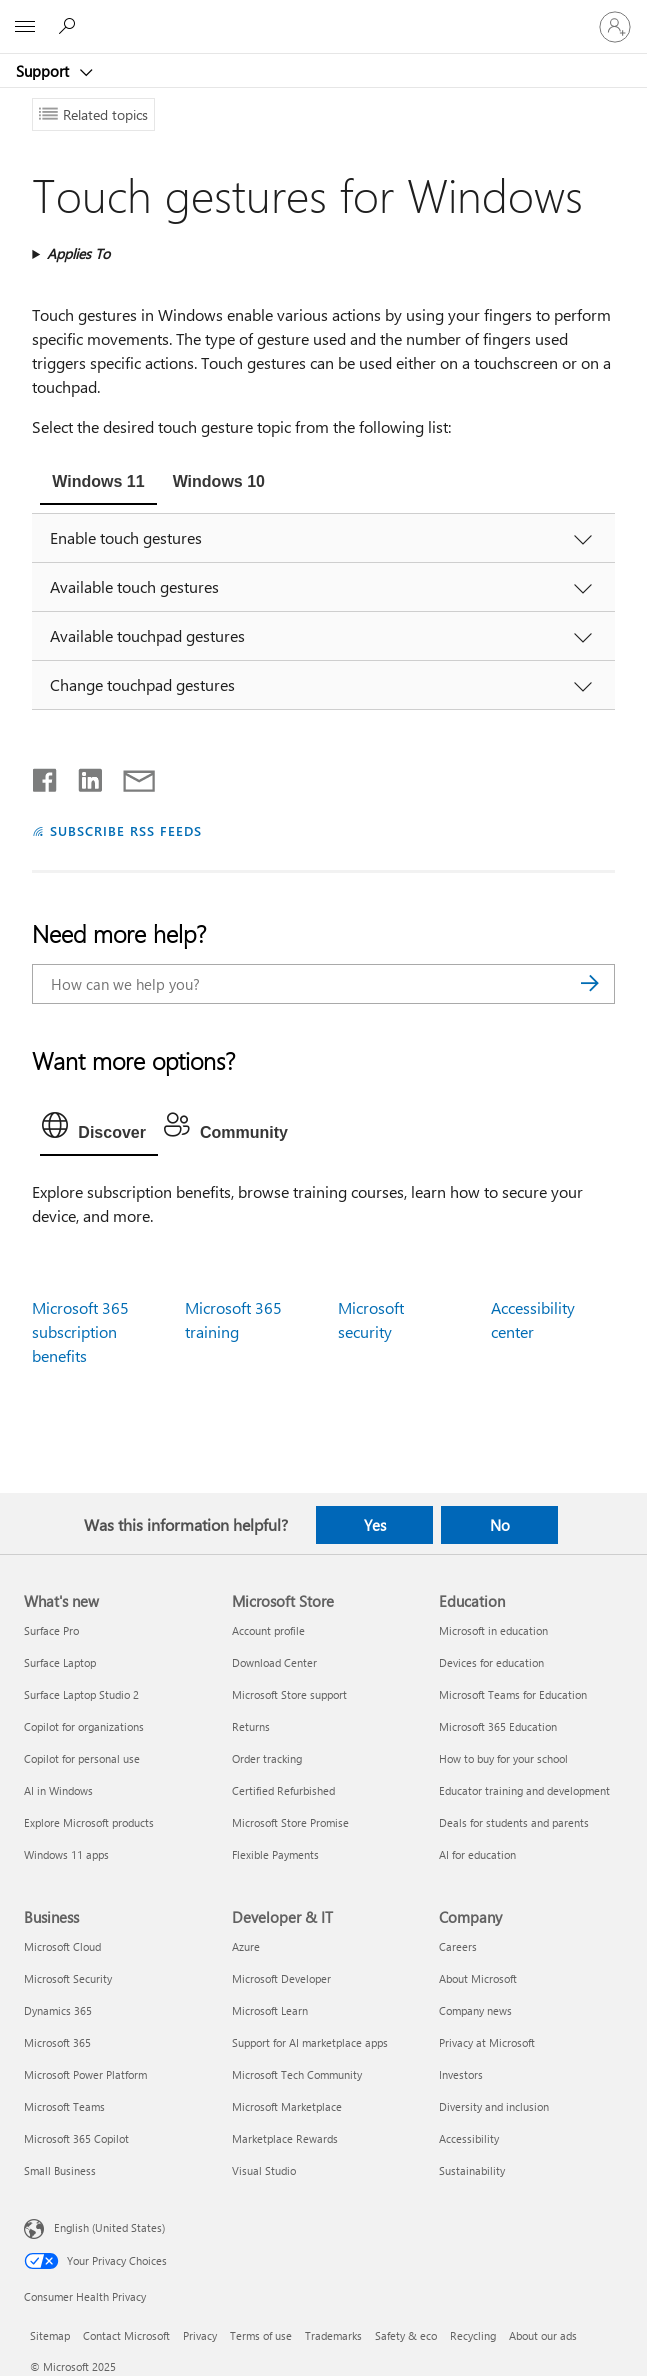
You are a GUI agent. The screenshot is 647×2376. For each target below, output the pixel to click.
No (500, 1525)
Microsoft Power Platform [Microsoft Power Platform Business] (85, 2074)
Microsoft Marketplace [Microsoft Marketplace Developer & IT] (287, 2106)
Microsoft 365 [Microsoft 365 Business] (57, 2042)
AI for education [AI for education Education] (477, 1854)
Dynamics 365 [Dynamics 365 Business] (58, 2010)
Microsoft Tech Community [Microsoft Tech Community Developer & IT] (297, 2074)
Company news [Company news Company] (475, 2010)
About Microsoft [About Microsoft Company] (478, 1978)
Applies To (78, 253)
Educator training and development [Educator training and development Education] (524, 1790)
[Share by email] (130, 776)
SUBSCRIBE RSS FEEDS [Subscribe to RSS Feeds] (126, 830)
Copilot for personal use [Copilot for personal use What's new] (82, 1758)
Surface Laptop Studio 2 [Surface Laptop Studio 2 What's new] (81, 1694)
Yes (375, 1525)
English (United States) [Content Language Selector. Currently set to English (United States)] (109, 2226)
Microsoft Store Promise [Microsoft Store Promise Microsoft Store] (290, 1822)
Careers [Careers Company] (458, 1946)
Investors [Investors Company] (461, 2074)
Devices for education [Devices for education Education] (491, 1662)
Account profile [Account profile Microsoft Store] (268, 1630)
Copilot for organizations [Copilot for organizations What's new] (84, 1726)
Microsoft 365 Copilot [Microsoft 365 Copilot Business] (76, 2138)
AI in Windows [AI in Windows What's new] (58, 1790)
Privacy (200, 2335)
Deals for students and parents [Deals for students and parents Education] (514, 1822)
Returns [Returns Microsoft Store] (251, 1726)
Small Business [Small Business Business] (60, 2170)
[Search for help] (70, 26)
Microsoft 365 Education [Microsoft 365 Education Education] (498, 1726)
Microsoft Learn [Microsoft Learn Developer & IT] (270, 2010)
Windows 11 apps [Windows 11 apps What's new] (66, 1854)
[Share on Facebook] (46, 776)
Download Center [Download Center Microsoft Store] (274, 1662)
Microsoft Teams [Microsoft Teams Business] (64, 2106)
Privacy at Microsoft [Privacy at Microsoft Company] (487, 2042)
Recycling (473, 2335)
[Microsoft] (323, 15)
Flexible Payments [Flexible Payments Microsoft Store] (275, 1854)
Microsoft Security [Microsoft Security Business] (68, 1978)
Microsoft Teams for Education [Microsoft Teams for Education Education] (513, 1694)
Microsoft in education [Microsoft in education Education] (493, 1630)
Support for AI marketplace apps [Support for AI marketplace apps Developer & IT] (310, 2042)
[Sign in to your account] (615, 27)
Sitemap (50, 2335)
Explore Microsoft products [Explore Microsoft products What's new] (89, 1822)
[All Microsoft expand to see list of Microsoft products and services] (25, 27)
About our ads (543, 2335)
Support (44, 71)
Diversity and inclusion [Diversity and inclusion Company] (494, 2106)
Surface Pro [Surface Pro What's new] (51, 1630)
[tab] (98, 484)
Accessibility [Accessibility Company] (469, 2138)
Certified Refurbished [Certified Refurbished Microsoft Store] (283, 1790)
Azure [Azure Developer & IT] (246, 1946)
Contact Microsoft (126, 2335)
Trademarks (333, 2335)
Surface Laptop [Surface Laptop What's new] (60, 1662)
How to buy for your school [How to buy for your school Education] (503, 1758)
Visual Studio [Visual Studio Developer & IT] (264, 2170)
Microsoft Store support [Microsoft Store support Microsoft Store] (289, 1694)
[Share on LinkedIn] (82, 776)
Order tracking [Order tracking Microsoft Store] (267, 1758)
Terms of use (261, 2335)
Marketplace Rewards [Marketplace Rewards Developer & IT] (285, 2138)
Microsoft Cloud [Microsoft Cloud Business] (62, 1946)
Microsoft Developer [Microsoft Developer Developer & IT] (281, 1978)
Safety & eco (406, 2335)
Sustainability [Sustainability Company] (472, 2170)
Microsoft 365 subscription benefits (80, 1331)
